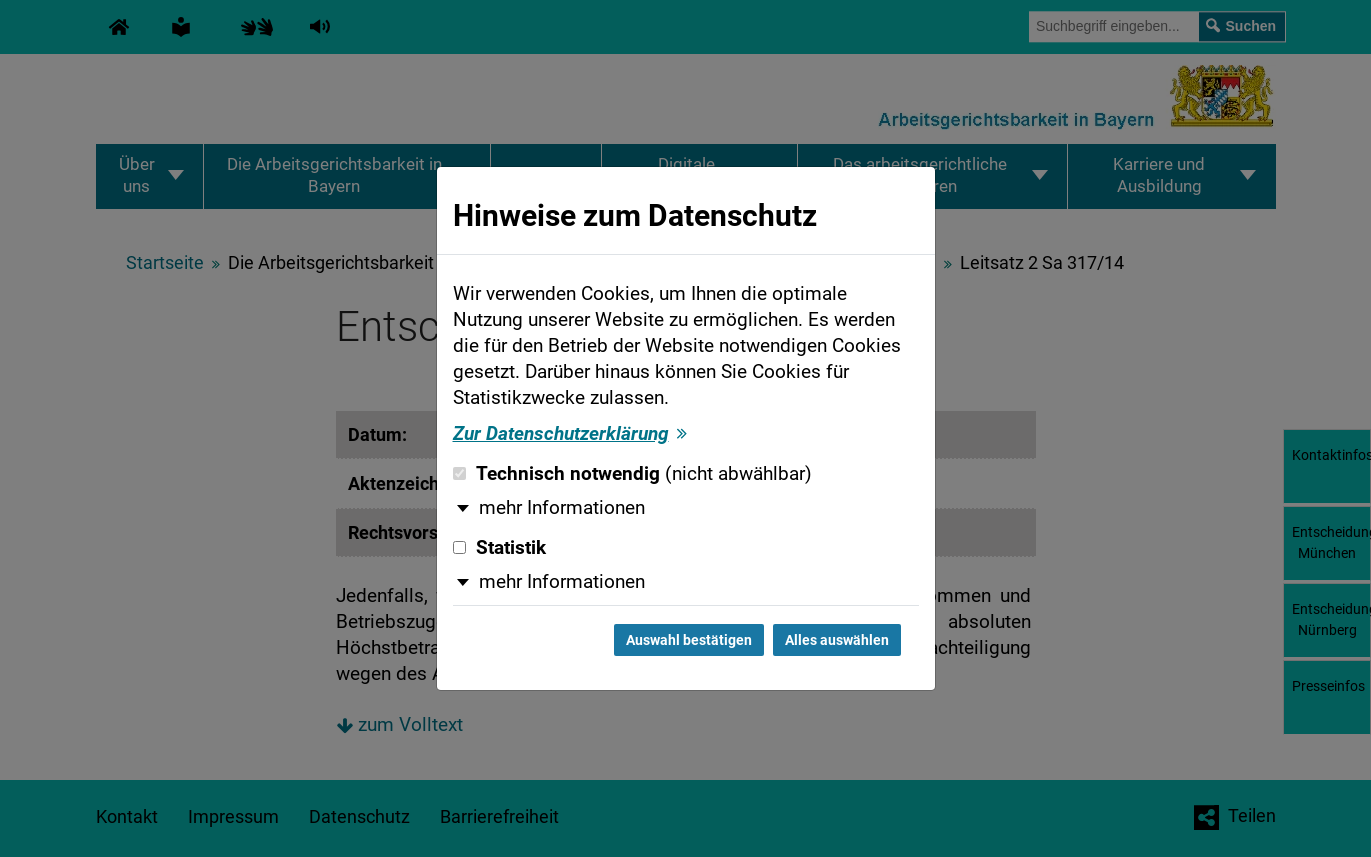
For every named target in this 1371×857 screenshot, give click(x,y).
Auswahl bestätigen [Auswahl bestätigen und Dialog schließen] (689, 640)
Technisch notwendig (632, 474)
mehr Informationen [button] (562, 508)
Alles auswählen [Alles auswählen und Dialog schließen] (837, 640)
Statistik (499, 548)
